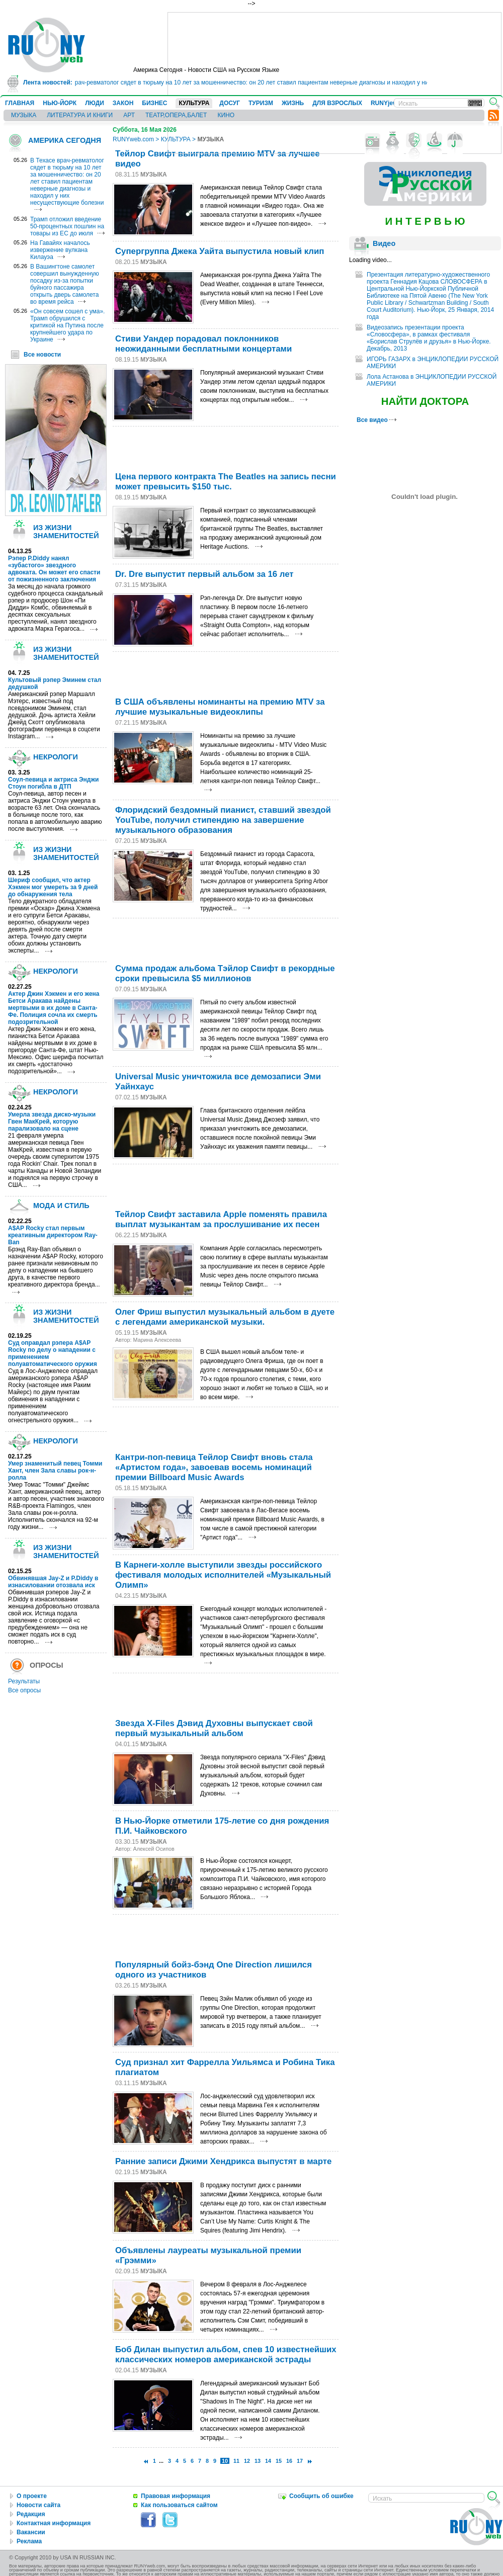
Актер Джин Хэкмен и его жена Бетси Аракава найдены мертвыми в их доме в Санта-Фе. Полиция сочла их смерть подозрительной (54, 1007)
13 (258, 2461)
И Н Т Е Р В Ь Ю (425, 221)
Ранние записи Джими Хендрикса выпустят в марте (223, 2161)
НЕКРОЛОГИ (55, 757)
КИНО (225, 115)
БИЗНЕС (154, 103)
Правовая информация (175, 2496)
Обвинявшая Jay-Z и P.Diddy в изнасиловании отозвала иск (53, 1582)
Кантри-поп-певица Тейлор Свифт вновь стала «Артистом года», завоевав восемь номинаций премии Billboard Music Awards (214, 1467)
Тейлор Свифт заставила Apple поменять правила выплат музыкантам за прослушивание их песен (221, 1219)
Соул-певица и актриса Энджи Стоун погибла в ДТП (53, 783)
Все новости (42, 354)
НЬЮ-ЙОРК (59, 103)
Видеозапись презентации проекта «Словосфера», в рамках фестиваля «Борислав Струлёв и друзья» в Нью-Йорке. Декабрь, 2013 (429, 338)
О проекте (32, 2496)
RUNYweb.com (133, 139)
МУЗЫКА (23, 115)
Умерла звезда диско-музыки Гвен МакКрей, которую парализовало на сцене (52, 1121)
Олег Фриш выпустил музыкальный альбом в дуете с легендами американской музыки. (224, 1317)
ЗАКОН (123, 103)
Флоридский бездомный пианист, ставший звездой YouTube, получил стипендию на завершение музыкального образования (223, 820)
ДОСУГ (229, 103)
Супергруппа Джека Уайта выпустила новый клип (219, 251)
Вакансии (31, 2532)
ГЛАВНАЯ (19, 103)
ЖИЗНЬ (293, 103)
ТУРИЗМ (260, 103)
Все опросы (24, 1690)
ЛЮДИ (94, 103)
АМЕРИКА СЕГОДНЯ (64, 140)
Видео (384, 243)
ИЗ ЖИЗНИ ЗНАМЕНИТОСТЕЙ (66, 532)
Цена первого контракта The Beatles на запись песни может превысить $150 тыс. (225, 481)
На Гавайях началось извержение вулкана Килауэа (60, 250)
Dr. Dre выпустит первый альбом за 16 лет (204, 574)
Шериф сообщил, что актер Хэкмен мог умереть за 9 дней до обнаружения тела (53, 887)
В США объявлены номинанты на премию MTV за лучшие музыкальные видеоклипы (220, 707)
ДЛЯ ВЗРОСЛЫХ (337, 103)
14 (268, 2461)
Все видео (376, 419)
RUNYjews (386, 103)
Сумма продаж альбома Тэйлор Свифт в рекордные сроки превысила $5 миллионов (225, 973)
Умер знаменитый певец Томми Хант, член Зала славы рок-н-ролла (55, 1470)
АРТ (129, 115)
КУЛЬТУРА (194, 103)
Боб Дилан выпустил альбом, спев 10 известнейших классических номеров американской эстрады (226, 2354)
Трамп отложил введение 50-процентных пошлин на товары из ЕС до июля (67, 226)
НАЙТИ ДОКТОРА (425, 401)
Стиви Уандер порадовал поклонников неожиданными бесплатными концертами (203, 344)
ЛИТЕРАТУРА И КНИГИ (80, 115)
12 (247, 2461)
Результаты (24, 1681)
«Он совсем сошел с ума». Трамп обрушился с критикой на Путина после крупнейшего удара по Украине (67, 325)
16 (289, 2461)
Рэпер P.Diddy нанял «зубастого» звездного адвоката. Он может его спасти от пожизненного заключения (54, 569)
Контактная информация (54, 2523)
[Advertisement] (227, 447)
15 (279, 2461)
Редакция (31, 2514)
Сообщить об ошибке (321, 2496)
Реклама (29, 2541)
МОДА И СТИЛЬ (61, 1205)
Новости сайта (38, 2505)
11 (236, 2461)
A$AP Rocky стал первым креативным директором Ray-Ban (53, 1235)
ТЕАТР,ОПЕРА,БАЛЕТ (176, 115)
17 (300, 2461)
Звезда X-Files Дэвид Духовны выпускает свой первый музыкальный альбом (214, 1728)
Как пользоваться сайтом (179, 2505)
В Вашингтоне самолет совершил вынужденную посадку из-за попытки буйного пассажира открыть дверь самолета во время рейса (64, 284)
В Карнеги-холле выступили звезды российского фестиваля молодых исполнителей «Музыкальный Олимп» (223, 1575)
